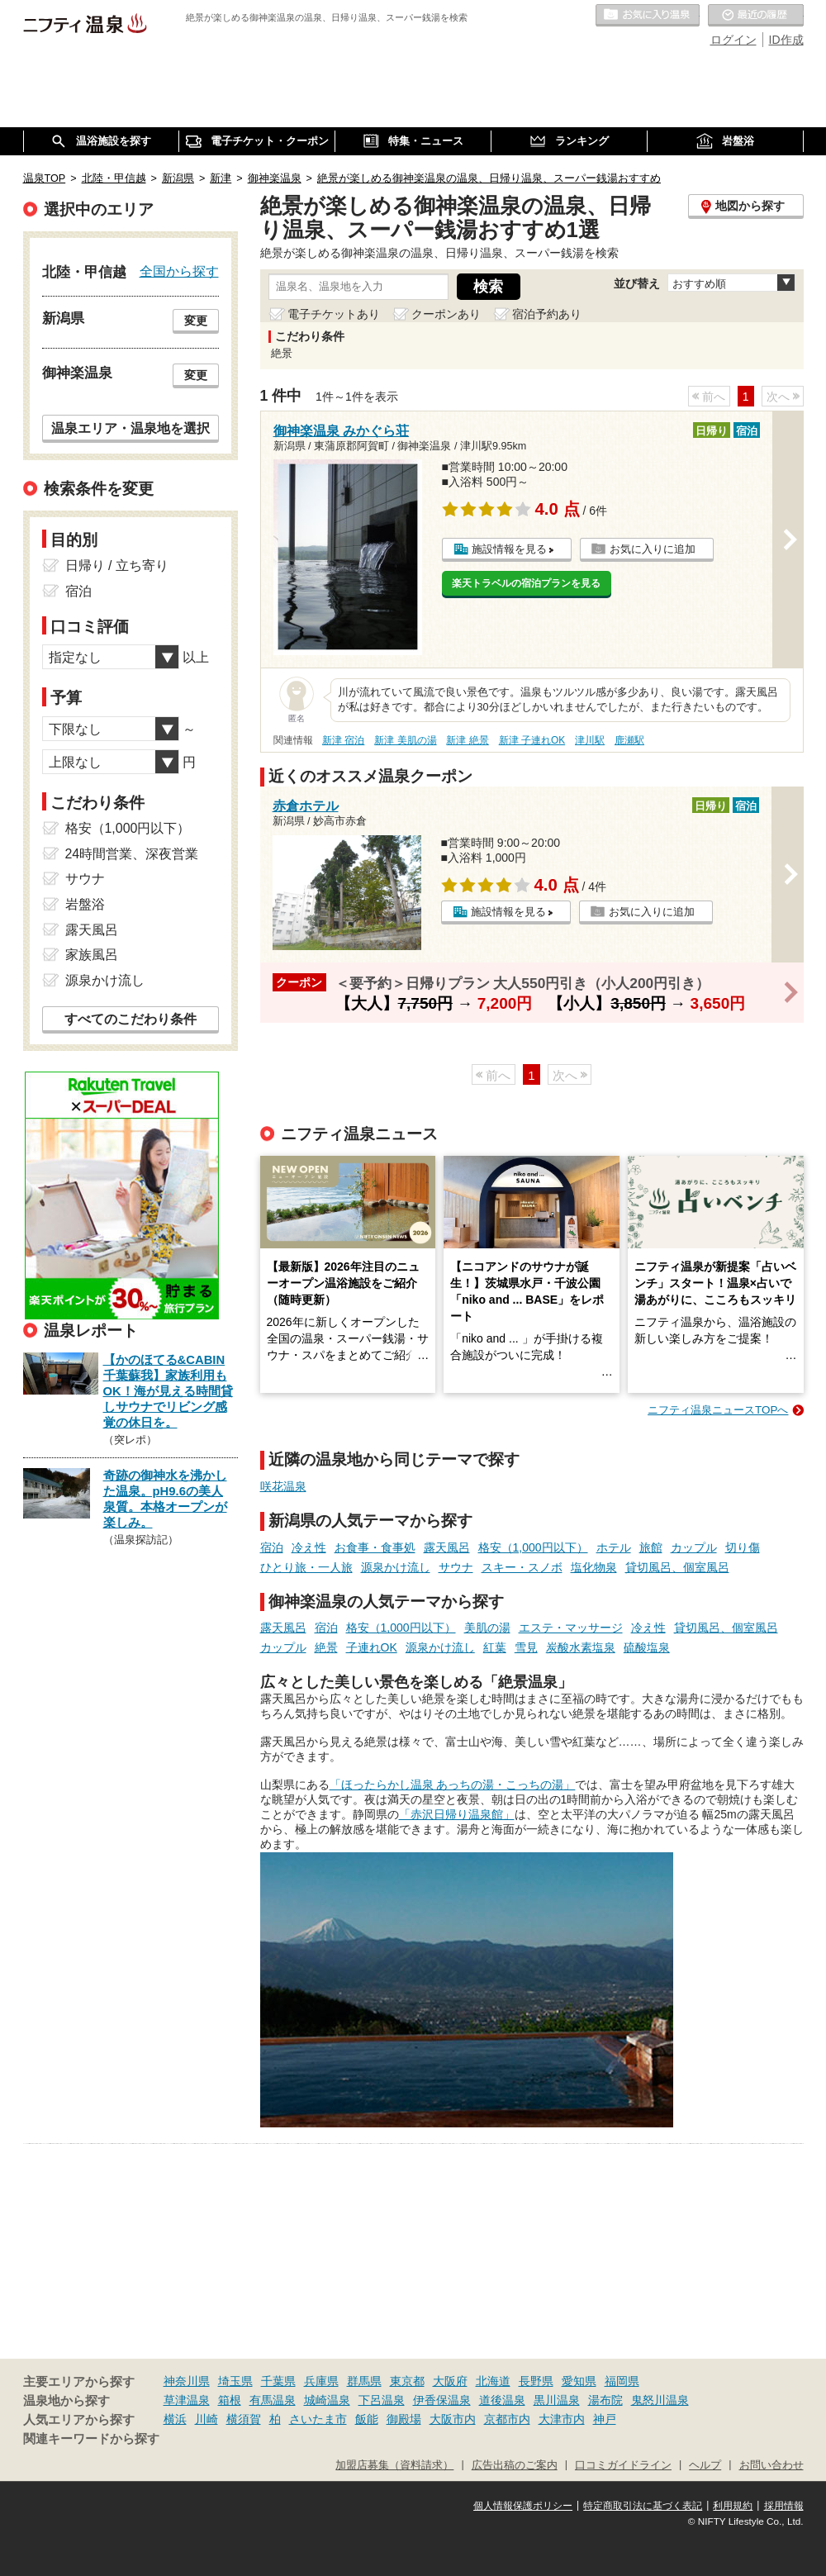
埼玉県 (235, 2381)
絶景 (326, 1647)
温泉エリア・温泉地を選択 (130, 428)
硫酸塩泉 (647, 1647)
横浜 (175, 2419)
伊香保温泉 (442, 2400)
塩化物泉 (594, 1567)
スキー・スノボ (522, 1567)
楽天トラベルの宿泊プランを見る (526, 583)
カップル (694, 1547)
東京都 (407, 2381)
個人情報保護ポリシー (522, 2506)
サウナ (456, 1567)
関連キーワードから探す (91, 2438)
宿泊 (271, 1547)
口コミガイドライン (623, 2465)
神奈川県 (187, 2381)
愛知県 (579, 2381)
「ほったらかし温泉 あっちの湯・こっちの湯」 (453, 1784)
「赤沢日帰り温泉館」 (457, 1814)
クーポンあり (446, 314)
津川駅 (590, 740)
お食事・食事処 (375, 1547)
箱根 (229, 2400)
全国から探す (179, 271)
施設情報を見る (509, 549)
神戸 (604, 2419)
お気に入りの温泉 (648, 15)
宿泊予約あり (547, 314)
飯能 (366, 2419)
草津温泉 (187, 2400)
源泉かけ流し (395, 1567)
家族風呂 (91, 955)
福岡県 (622, 2381)
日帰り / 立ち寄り (117, 565)
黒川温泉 (557, 2400)
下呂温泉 (381, 2400)
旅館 (650, 1547)
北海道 (493, 2381)
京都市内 (507, 2419)
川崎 (206, 2419)
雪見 (526, 1647)
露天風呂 (447, 1547)
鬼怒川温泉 (660, 2400)
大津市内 (562, 2419)
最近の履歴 (756, 15)
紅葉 (494, 1647)
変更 (195, 320)
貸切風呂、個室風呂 (677, 1567)
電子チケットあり (333, 314)
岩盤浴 (85, 904)
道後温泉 (502, 2400)
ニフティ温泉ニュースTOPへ (718, 1410)
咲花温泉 (283, 1486)
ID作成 (786, 39)
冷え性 (309, 1547)
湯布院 (605, 2400)
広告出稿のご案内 (515, 2465)
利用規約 (732, 2506)
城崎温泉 (327, 2400)
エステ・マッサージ (571, 1627)
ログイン (733, 39)
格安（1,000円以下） (533, 1547)
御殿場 (404, 2419)
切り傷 (742, 1547)
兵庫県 (321, 2381)
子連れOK (371, 1647)
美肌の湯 (487, 1627)
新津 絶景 (467, 740)
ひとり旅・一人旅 (306, 1567)
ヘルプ (705, 2465)
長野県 (536, 2381)
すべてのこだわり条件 (130, 1019)
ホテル (613, 1547)
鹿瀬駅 (629, 740)
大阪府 (450, 2381)
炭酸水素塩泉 (580, 1647)
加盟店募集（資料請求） (394, 2465)
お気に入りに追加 (652, 549)
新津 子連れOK (532, 740)
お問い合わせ (771, 2465)
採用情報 (784, 2506)
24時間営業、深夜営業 (132, 854)
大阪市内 (453, 2419)
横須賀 (243, 2419)
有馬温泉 (272, 2400)
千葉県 (278, 2381)
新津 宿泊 (343, 740)
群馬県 (364, 2381)
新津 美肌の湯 (405, 740)
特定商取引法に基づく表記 (642, 2506)
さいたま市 (318, 2419)
